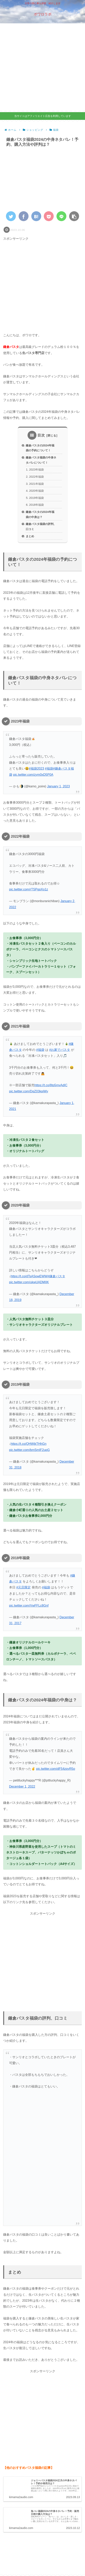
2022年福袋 (36, 476)
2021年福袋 (36, 483)
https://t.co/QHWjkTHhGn (28, 1443)
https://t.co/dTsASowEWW (29, 1276)
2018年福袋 (36, 504)
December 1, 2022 (22, 1786)
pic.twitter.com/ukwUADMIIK (29, 1282)
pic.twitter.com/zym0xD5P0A (33, 774)
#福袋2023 (36, 768)
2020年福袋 (36, 490)
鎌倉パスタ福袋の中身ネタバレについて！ (41, 460)
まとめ (30, 536)
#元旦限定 (23, 1587)
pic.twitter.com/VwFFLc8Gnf (29, 1605)
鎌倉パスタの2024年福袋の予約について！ (40, 448)
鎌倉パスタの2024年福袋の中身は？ (40, 514)
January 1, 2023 (58, 786)
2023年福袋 (36, 469)
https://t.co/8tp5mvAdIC (50, 1085)
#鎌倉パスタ (56, 1276)
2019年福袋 (36, 497)
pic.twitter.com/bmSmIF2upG (29, 1450)
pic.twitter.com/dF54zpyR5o (55, 1768)
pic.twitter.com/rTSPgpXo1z (28, 889)
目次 (41, 435)
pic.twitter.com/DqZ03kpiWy (28, 1091)
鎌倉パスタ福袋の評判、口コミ (41, 526)
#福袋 (49, 768)
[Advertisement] (42, 67)
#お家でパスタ (59, 1049)
